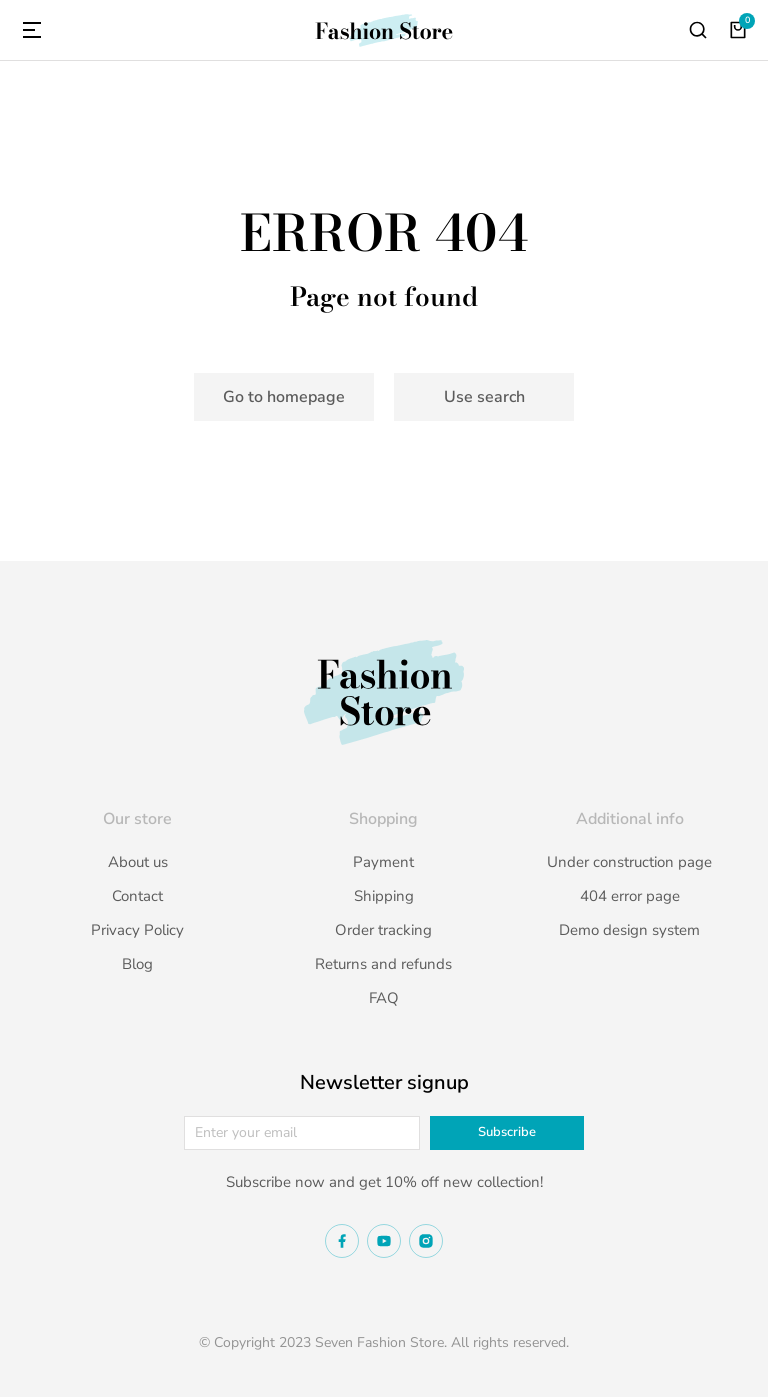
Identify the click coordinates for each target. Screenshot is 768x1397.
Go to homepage (284, 397)
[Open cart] (738, 30)
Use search (484, 397)
